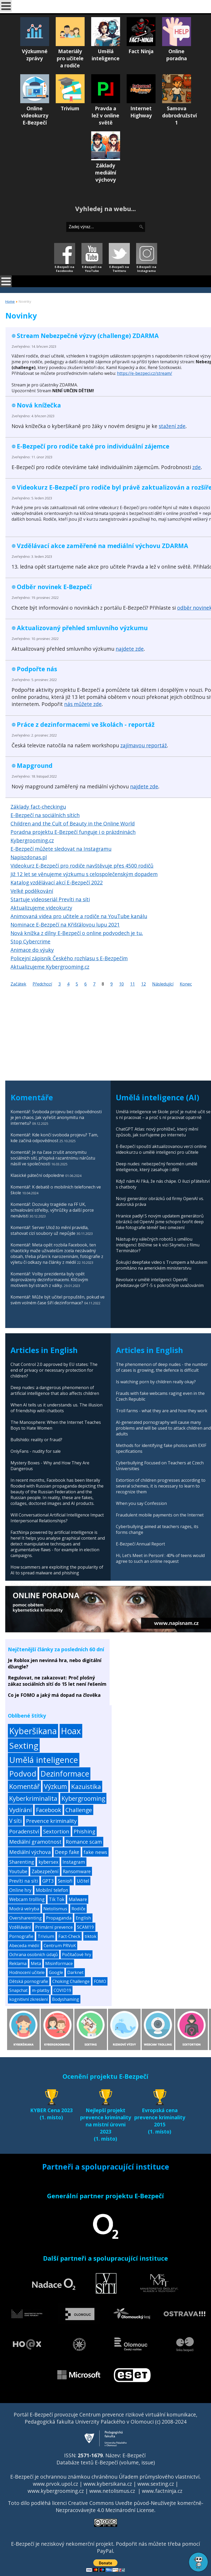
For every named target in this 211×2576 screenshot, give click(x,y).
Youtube (18, 1871)
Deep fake (67, 1852)
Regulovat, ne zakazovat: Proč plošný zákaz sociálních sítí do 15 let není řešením (57, 1680)
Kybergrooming (83, 1798)
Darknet (75, 1972)
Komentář (24, 1786)
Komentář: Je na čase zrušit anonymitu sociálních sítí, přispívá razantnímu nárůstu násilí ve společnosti (53, 1158)
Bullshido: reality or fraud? (36, 1440)
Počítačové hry (76, 1954)
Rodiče (78, 1909)
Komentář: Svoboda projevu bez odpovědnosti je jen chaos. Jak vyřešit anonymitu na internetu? (56, 1117)
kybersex (48, 1862)
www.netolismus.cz (112, 2490)
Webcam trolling (27, 1899)
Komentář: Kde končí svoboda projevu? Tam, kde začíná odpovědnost (54, 1137)
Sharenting (21, 1862)
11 (132, 984)
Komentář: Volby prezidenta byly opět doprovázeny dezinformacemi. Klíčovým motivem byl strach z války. (49, 1279)
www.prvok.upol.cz (55, 2483)
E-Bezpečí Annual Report (140, 1544)
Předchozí (42, 984)
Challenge (78, 1810)
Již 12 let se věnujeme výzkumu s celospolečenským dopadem (84, 874)
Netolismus (55, 1909)
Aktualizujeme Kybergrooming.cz (50, 966)
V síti (15, 1820)
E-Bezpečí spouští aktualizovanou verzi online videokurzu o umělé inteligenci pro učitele (161, 1149)
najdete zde (130, 648)
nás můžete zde (83, 704)
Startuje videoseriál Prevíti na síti (50, 899)
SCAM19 (85, 1927)
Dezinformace (64, 1774)
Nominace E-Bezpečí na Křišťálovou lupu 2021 (65, 924)
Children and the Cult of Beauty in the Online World (73, 823)
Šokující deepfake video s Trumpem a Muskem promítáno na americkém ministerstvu (161, 1265)
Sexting (23, 1745)
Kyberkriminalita (33, 1798)
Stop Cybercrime (30, 941)
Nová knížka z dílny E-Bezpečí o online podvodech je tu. (77, 933)
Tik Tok (56, 1899)
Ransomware (77, 1871)
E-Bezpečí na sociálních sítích (45, 815)
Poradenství (24, 1831)
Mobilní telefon (52, 1890)
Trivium (46, 1936)
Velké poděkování (32, 890)
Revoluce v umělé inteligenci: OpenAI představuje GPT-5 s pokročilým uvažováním (160, 1282)
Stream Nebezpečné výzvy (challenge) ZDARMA (88, 335)
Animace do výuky (32, 949)
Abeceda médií (24, 1945)
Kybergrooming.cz (32, 840)
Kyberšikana (33, 1731)
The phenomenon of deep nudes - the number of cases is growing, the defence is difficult (162, 1367)
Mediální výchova (30, 1852)
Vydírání (20, 1810)
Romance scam (84, 1841)
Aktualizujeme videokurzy (41, 907)
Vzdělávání (20, 1927)
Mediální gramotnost (35, 1841)
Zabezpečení (45, 1871)
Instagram (74, 1862)
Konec (186, 984)
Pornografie (21, 1936)
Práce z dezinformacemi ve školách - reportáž (86, 724)
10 (121, 984)
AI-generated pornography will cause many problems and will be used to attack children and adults (163, 1428)
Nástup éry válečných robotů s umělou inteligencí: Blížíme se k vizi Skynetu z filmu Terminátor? (157, 1245)
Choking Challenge (71, 1981)
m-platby (40, 1990)
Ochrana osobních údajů (33, 1954)
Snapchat (18, 1990)
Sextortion (56, 1831)
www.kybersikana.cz (108, 2483)
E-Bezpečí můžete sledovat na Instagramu (61, 848)
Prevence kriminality (51, 1820)
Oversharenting (25, 1918)
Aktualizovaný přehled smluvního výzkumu (82, 628)
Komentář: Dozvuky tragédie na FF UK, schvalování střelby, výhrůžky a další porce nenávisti (52, 1210)
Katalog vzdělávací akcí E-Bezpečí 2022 (57, 882)
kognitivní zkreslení (28, 1999)
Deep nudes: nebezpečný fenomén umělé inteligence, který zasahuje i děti (156, 1166)
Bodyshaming (65, 1999)
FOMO (100, 1981)
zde (196, 467)
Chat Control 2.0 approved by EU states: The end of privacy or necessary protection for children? (54, 1370)
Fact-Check (69, 1936)
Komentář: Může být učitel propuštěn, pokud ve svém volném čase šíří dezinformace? (58, 1300)
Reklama (18, 1963)
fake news (95, 1852)
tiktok (90, 1936)
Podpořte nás (37, 669)
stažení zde (172, 426)
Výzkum (55, 1786)
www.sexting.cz (155, 2483)
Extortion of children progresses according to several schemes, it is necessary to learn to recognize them (160, 1486)
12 (143, 984)
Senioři (65, 1881)
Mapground (35, 765)
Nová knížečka (39, 405)
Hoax (71, 1731)
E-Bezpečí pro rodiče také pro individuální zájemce (93, 446)
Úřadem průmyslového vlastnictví (159, 2476)
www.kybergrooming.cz (56, 2490)
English (83, 1918)
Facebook (48, 1810)
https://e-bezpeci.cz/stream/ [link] (144, 373)
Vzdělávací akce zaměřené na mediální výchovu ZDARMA (102, 545)
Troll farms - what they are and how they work (161, 1411)
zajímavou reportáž (143, 745)
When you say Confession (141, 1503)
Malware (78, 1899)
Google (56, 1972)
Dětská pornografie (28, 1981)
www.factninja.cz (162, 2490)
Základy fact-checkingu (38, 806)
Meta (36, 1963)
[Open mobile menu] (6, 6)
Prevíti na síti (23, 1881)
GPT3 (48, 1881)
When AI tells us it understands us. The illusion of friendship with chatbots (56, 1408)
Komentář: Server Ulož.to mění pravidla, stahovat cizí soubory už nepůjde (50, 1230)
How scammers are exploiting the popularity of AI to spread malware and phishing (57, 1570)
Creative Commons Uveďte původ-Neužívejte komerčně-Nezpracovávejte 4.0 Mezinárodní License (129, 2506)
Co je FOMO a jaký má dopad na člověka (54, 1695)
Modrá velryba (24, 1909)
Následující (162, 984)
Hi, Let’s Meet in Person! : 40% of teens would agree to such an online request (160, 1558)
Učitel (83, 1881)
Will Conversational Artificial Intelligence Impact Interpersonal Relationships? (57, 1518)
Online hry (20, 1890)
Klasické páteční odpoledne (37, 1175)
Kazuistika (86, 1786)
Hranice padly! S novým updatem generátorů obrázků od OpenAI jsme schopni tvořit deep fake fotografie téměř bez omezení (160, 1221)
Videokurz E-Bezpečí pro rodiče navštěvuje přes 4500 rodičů (82, 865)
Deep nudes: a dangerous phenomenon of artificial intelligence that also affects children (55, 1390)
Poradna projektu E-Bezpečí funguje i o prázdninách (73, 832)
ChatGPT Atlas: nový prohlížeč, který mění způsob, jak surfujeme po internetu (157, 1132)
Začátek (18, 984)
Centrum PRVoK (60, 1945)
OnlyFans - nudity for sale (36, 1451)
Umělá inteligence (43, 1759)
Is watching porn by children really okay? (156, 1382)
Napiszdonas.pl (29, 857)
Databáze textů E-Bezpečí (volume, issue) (105, 2462)
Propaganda (58, 1918)
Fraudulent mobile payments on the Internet (160, 1515)
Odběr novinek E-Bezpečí (54, 587)
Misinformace (59, 1963)
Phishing (84, 1831)
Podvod (22, 1773)
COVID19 (62, 1990)
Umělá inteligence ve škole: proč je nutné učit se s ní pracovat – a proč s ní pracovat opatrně (163, 1114)
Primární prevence (54, 1927)
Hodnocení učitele (27, 1972)
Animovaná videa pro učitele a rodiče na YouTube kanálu (79, 916)
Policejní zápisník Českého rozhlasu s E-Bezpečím (69, 958)
